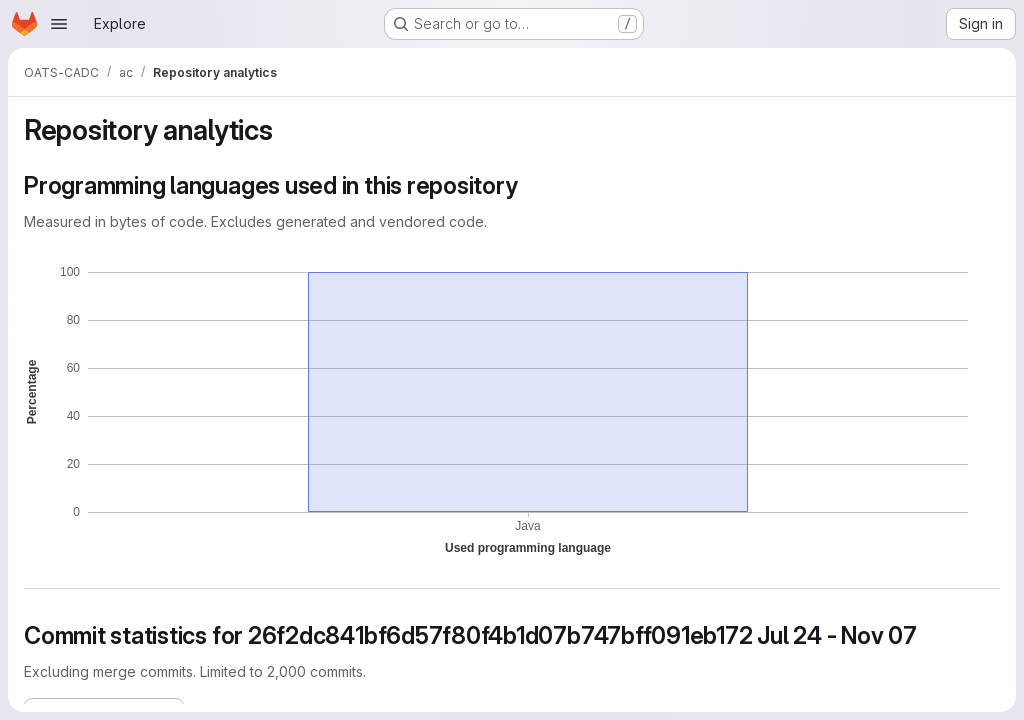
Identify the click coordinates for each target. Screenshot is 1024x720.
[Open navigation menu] (59, 24)
